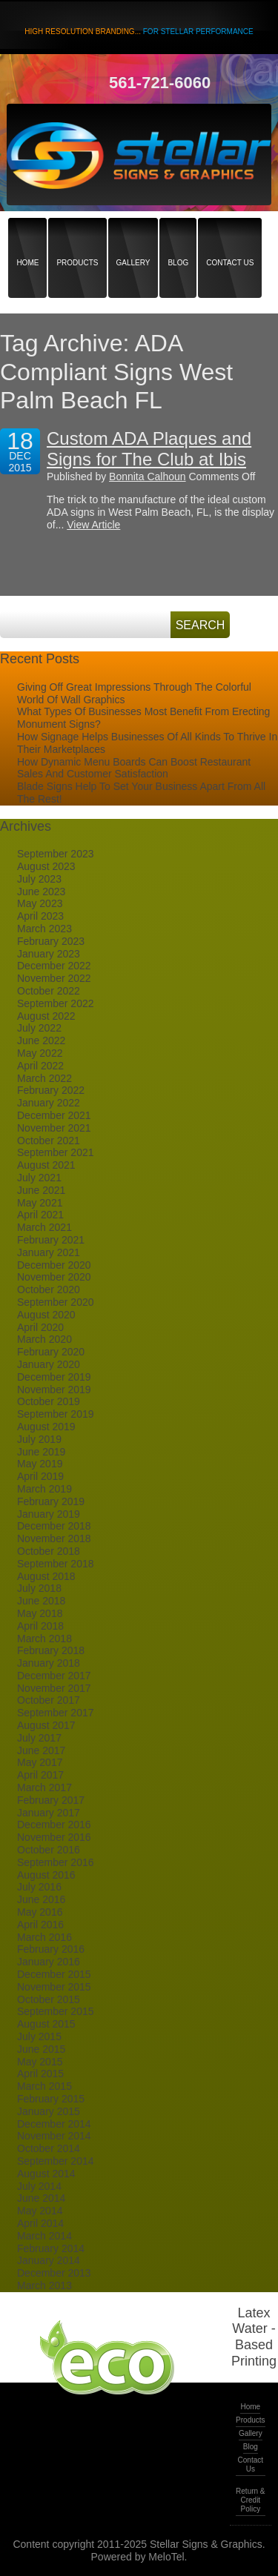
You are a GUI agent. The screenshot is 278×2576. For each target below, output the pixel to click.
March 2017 (44, 1787)
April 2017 (40, 1775)
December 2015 (54, 1974)
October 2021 (48, 1140)
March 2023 (44, 929)
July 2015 (39, 2036)
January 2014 (48, 2260)
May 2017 (39, 1762)
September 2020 (55, 1302)
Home (27, 237)
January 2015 (48, 2111)
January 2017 (48, 1813)
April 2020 (40, 1327)
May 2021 (39, 1203)
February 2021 (51, 1240)
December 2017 (54, 1676)
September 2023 (55, 854)
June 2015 (41, 2049)
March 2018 (44, 1638)
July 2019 (39, 1439)
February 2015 (51, 2099)
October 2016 (48, 1850)
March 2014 (44, 2236)
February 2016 (51, 1949)
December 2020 (54, 1265)
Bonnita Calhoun (147, 476)
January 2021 (48, 1252)
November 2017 (54, 1688)
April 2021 (40, 1215)
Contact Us (230, 237)
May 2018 (39, 1613)
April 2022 (40, 1066)
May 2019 (39, 1464)
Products (77, 237)
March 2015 (44, 2086)
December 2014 (54, 2124)
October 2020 (48, 1289)
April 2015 (40, 2073)
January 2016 (48, 1962)
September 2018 (55, 1564)
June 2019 (41, 1452)
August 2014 (46, 2174)
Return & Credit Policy (250, 2500)
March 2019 (44, 1489)
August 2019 (46, 1427)
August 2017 (46, 1725)
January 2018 (48, 1663)
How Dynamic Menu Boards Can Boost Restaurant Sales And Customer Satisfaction (134, 768)
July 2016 (39, 1887)
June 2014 (41, 2198)
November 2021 (54, 1128)
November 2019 (54, 1389)
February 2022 (51, 1090)
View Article (93, 525)
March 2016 (44, 1937)
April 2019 (40, 1476)
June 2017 (41, 1750)
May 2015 (39, 2062)
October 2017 (48, 1700)
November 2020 (54, 1277)
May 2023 (39, 903)
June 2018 (41, 1601)
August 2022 (46, 1016)
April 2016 (40, 1925)
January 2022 (48, 1103)
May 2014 (39, 2211)
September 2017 (55, 1713)
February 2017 (51, 1800)
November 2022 (54, 978)
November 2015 (54, 1987)
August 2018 (46, 1576)
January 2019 (48, 1514)
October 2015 (48, 1999)
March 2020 (44, 1339)
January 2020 (48, 1364)
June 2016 (41, 1899)
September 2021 (55, 1152)
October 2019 (48, 1401)
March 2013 (44, 2285)
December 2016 (54, 1824)
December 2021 (54, 1115)
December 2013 (54, 2273)
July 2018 (39, 1588)
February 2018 (51, 1650)
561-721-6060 (160, 82)
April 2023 (40, 916)
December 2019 (54, 1377)
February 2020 (51, 1352)
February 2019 (51, 1501)
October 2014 (48, 2148)
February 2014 (51, 2248)
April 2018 (40, 1626)
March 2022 (44, 1078)
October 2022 (48, 991)
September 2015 (55, 2011)
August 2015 (46, 2024)
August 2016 (46, 1875)
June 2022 (41, 1040)
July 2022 (39, 1028)
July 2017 (39, 1738)
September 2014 (55, 2161)
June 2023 (41, 891)
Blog (177, 237)
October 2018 (48, 1551)
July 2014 (39, 2186)
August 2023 (46, 866)
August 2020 (46, 1315)
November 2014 (54, 2136)
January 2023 (48, 954)
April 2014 (40, 2223)
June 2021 (41, 1190)
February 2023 (51, 941)
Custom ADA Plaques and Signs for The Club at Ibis (149, 449)
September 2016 (55, 1862)
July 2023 (39, 879)
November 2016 (54, 1837)
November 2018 (54, 1538)
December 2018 (54, 1526)
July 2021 (39, 1178)
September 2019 (55, 1414)
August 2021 (46, 1165)
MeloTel (166, 2557)
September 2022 (55, 1003)
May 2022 (39, 1053)
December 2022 (54, 966)
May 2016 (39, 1912)
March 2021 (44, 1227)
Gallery (133, 237)
